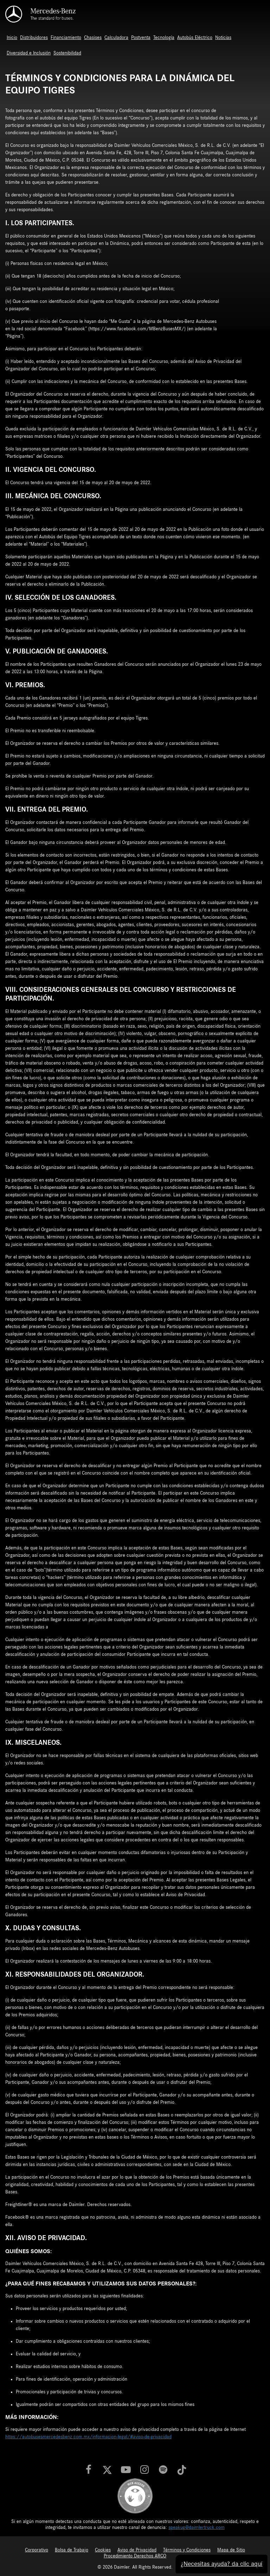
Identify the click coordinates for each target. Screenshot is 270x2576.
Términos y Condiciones (187, 2550)
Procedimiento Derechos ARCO (135, 2556)
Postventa (140, 37)
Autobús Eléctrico (194, 37)
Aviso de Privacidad (136, 2550)
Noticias (223, 37)
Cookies (103, 2550)
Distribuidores (34, 37)
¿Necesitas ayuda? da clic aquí (218, 2561)
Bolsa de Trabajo (71, 2550)
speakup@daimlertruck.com (196, 2527)
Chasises (93, 37)
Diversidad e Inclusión (29, 53)
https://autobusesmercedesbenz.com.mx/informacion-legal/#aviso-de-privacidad (88, 2436)
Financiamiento (66, 37)
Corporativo (36, 2550)
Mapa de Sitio (231, 2550)
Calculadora (116, 37)
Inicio (12, 37)
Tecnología (163, 37)
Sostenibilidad (67, 53)
